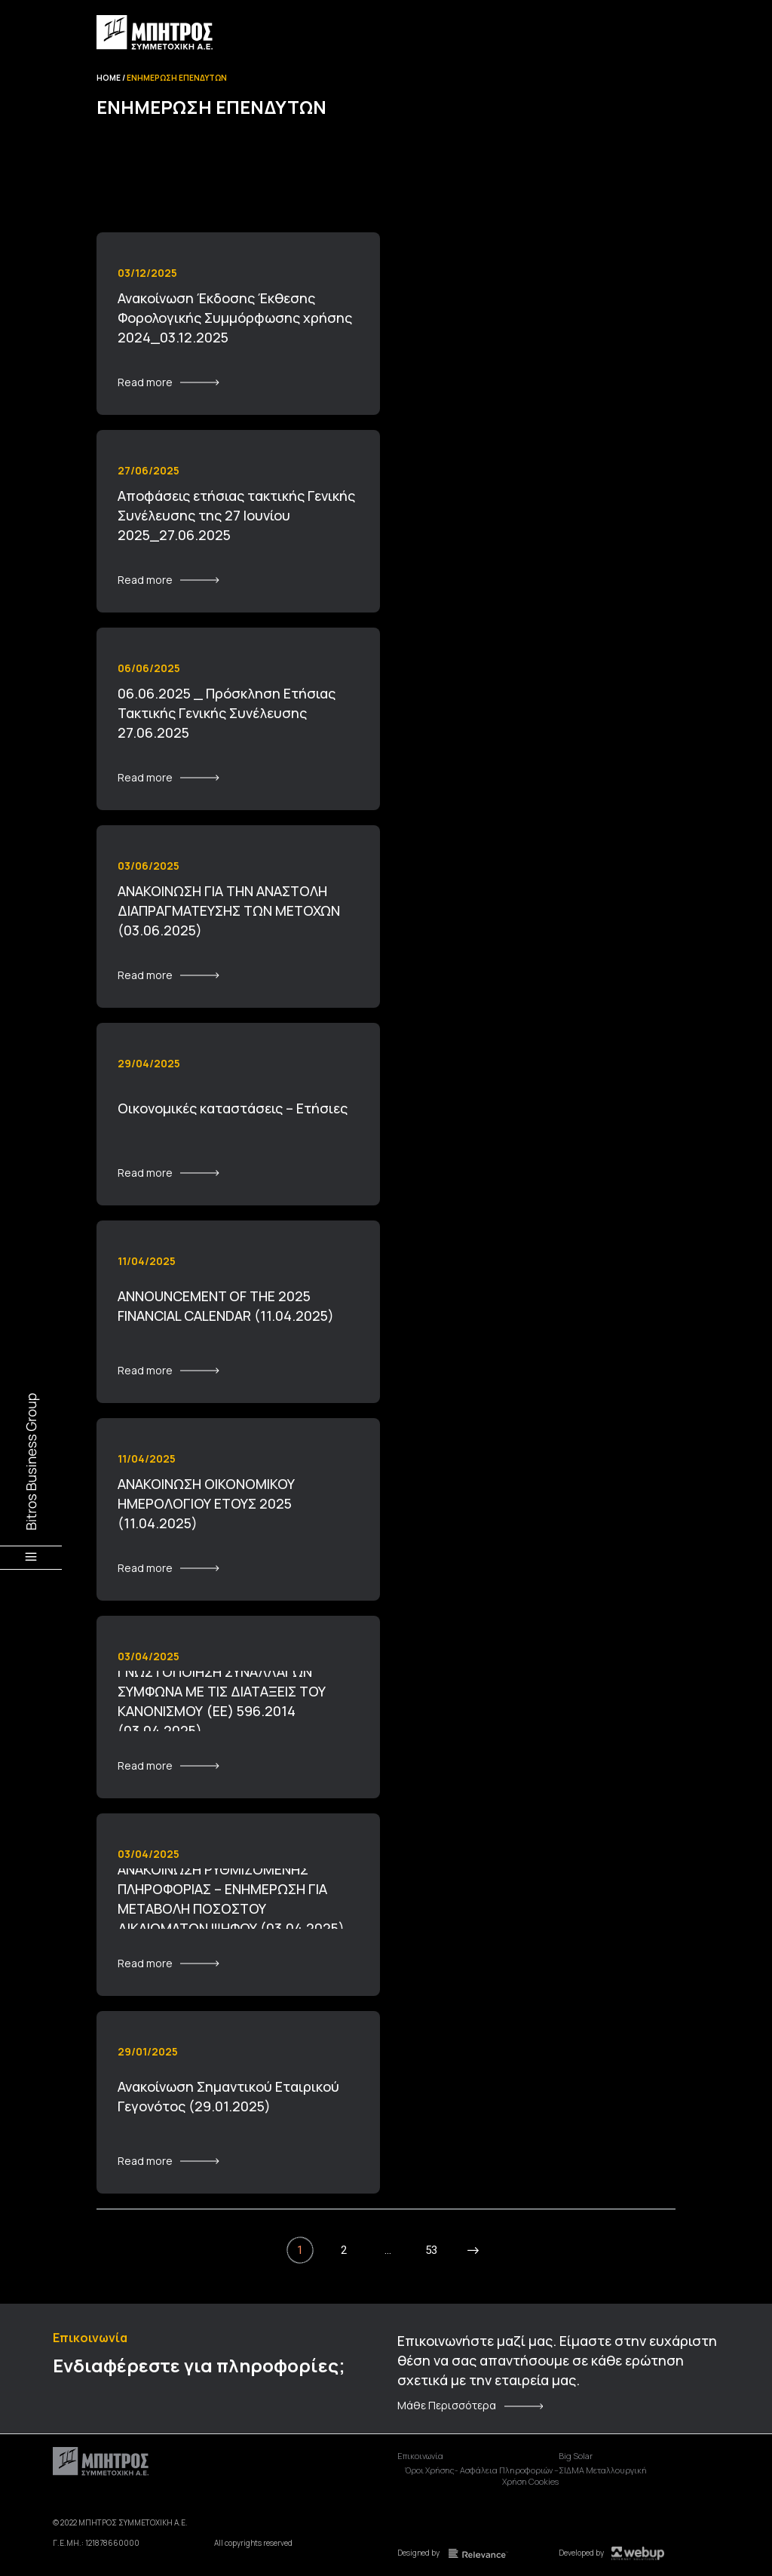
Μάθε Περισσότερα (446, 2405)
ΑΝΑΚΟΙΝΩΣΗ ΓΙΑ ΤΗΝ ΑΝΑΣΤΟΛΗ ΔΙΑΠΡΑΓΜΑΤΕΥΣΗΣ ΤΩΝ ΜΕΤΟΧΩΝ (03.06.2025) (229, 910)
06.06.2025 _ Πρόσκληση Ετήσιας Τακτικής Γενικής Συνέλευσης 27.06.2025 (226, 712)
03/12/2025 (147, 273)
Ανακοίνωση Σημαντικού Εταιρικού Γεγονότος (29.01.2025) (228, 2096)
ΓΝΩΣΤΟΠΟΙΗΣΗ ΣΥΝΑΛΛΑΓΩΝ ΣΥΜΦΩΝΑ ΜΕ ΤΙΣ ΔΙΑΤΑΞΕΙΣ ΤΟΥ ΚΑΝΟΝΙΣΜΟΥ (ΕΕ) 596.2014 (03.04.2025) (222, 1701)
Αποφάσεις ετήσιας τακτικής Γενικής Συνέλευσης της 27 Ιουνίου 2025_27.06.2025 (236, 515)
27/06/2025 (148, 470)
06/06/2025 (149, 668)
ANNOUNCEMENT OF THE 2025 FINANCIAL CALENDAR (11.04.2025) (226, 1306)
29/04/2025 (149, 1063)
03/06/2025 (148, 865)
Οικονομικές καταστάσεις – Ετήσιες (233, 1108)
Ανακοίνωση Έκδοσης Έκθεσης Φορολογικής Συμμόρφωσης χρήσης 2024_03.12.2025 (235, 317)
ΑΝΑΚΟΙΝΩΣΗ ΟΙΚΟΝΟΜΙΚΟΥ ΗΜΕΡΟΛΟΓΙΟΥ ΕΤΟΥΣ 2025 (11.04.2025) (206, 1503)
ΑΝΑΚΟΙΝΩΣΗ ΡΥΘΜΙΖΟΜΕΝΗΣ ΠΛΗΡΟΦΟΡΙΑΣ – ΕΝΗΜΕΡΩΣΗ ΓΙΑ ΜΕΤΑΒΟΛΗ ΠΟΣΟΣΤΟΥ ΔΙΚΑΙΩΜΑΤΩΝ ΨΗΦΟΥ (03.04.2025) (231, 1898)
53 (431, 2250)
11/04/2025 (147, 1261)
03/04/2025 (148, 1656)
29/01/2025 (148, 2051)
